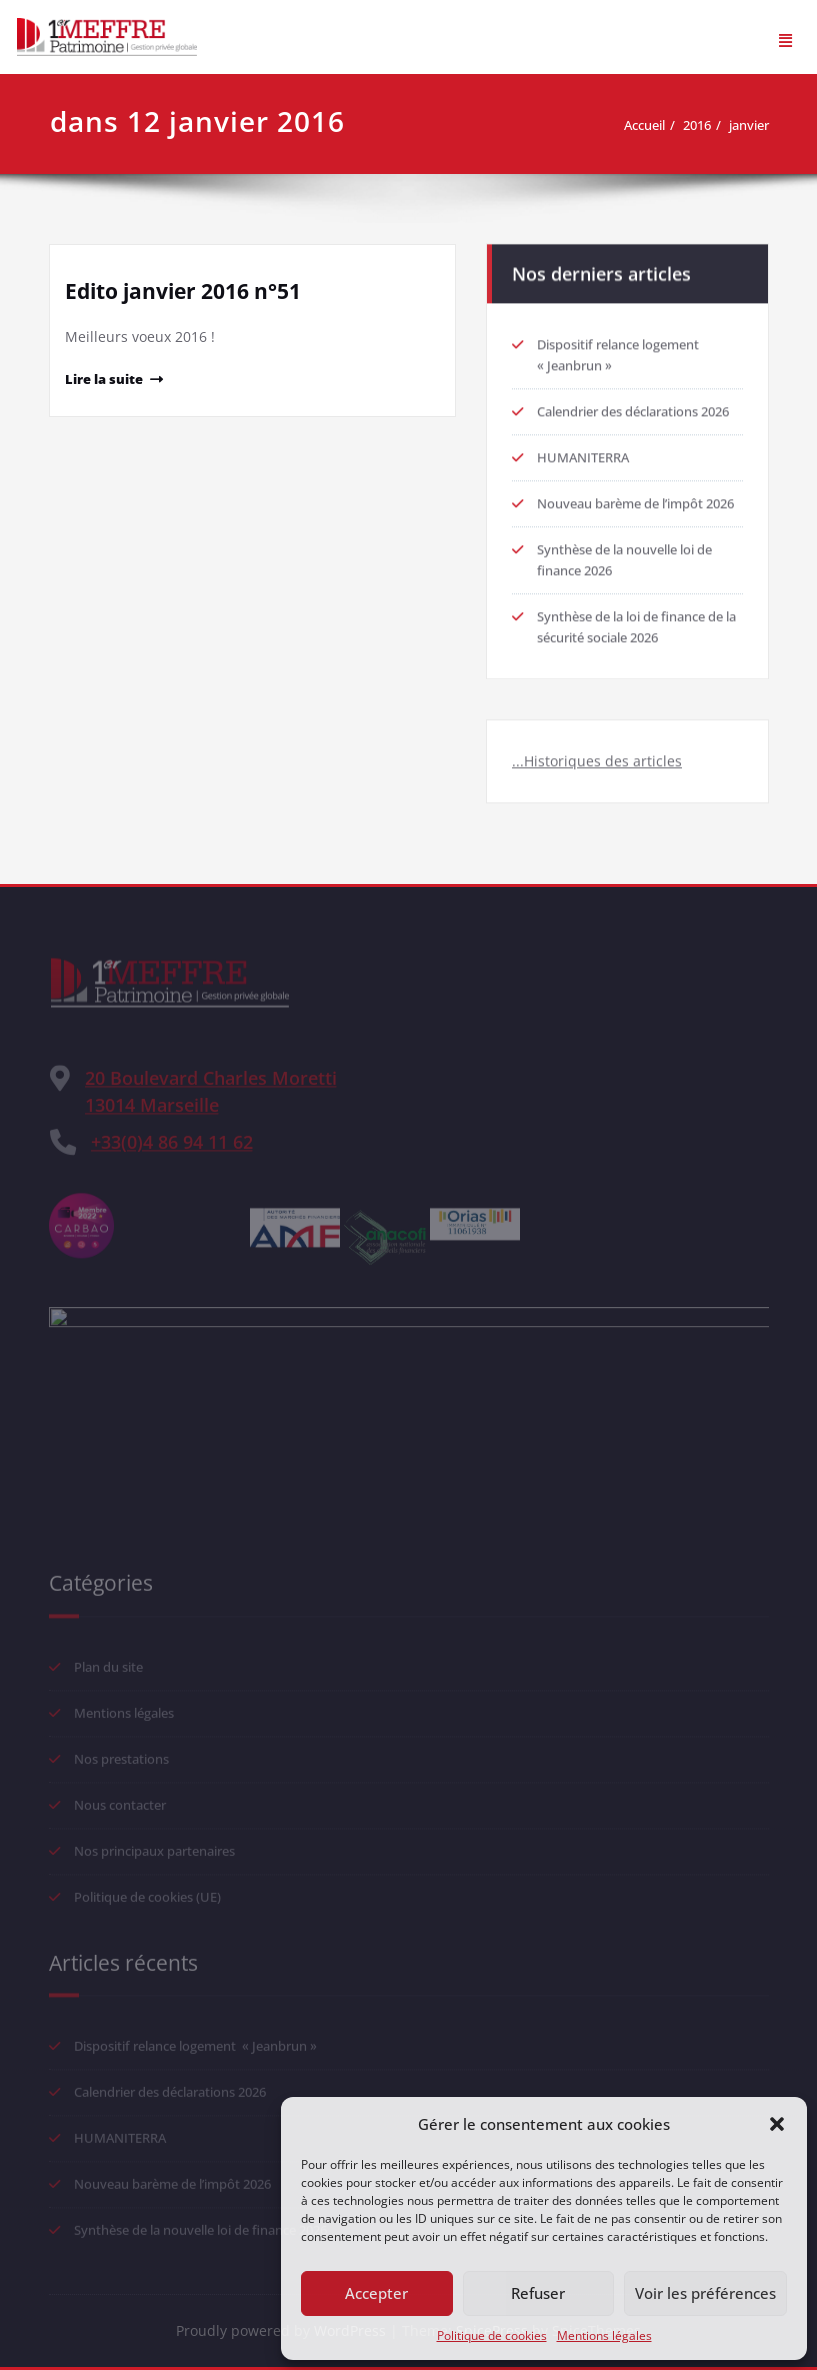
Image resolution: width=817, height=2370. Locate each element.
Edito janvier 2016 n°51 (183, 291)
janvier (758, 125)
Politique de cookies (492, 2335)
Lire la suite (104, 379)
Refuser (538, 2293)
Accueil (653, 125)
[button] (777, 2124)
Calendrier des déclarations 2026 (633, 405)
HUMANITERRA (583, 451)
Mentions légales (604, 2335)
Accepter (376, 2293)
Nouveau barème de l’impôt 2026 (635, 497)
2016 (706, 125)
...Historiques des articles (597, 754)
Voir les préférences (705, 2293)
